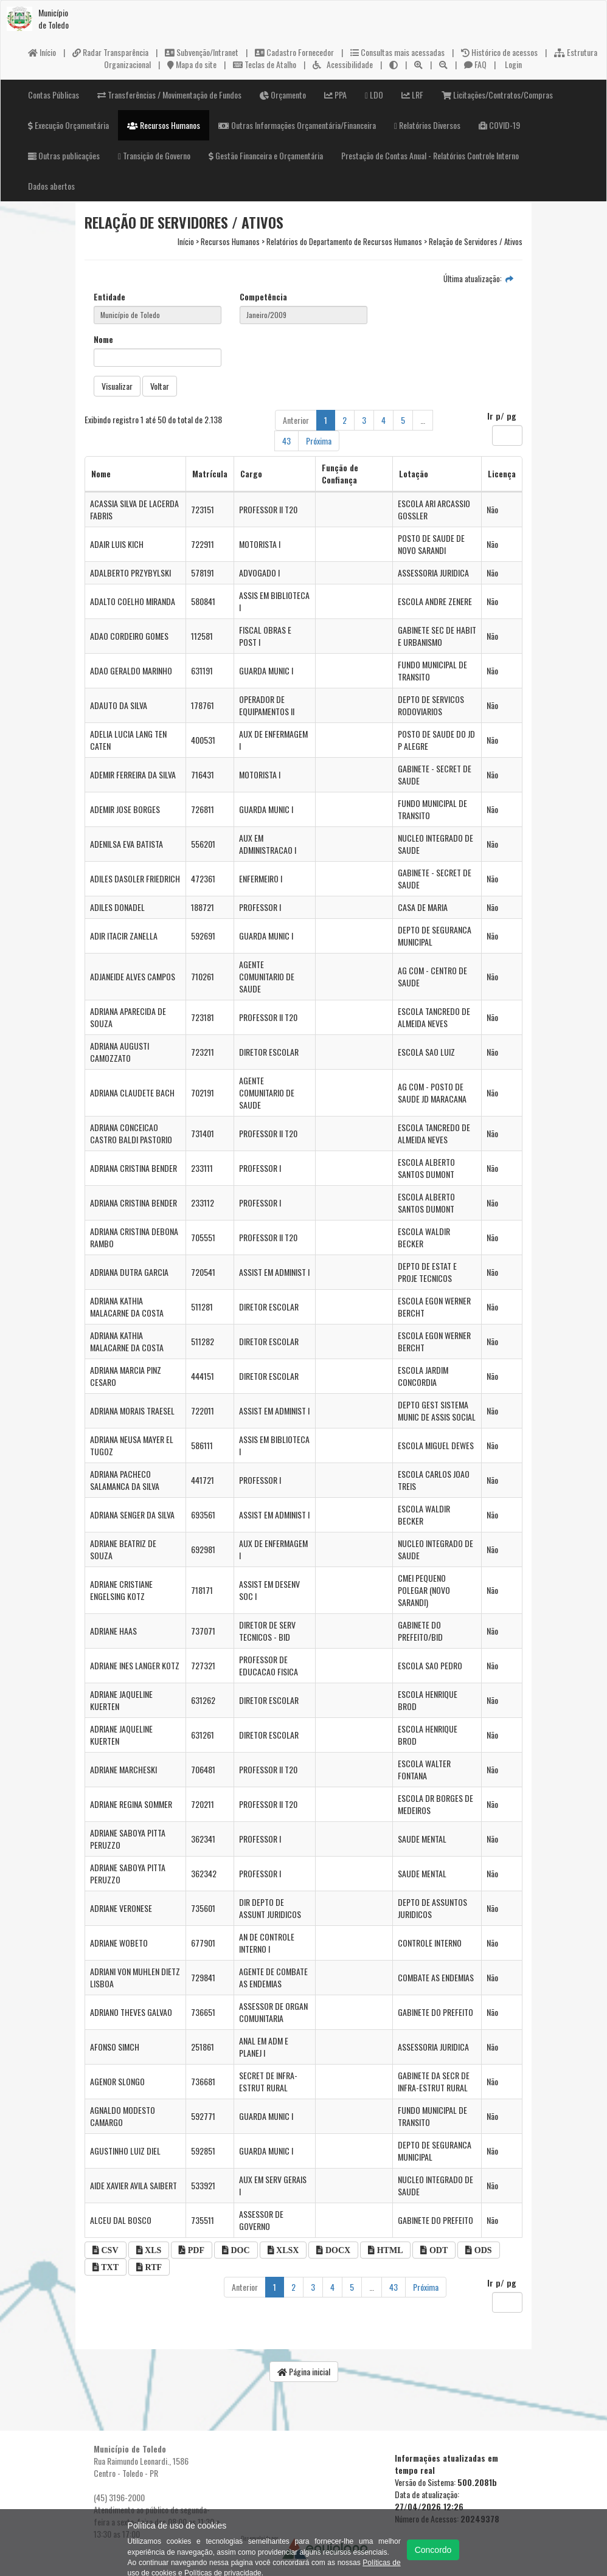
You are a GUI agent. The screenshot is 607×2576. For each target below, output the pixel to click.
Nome (103, 339)
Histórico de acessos (499, 52)
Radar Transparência (110, 52)
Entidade (109, 297)
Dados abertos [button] (51, 185)
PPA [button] (335, 94)
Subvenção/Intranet (201, 52)
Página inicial (303, 2371)
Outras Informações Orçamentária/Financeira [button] (297, 125)
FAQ (475, 64)
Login (512, 64)
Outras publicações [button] (64, 155)
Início (42, 52)
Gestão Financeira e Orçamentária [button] (266, 155)
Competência (263, 297)
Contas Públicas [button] (53, 94)
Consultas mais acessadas (397, 52)
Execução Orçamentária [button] (68, 125)
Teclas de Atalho (264, 64)
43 (286, 440)
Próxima (318, 440)
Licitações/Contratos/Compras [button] (497, 94)
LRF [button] (412, 94)
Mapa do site (192, 64)
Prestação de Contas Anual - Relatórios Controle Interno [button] (430, 155)
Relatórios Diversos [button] (427, 125)
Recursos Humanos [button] (163, 125)
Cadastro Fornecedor (294, 52)
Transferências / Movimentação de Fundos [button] (169, 94)
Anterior (296, 420)
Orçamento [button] (283, 94)
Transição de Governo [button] (154, 155)
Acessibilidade (343, 64)
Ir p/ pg (501, 416)
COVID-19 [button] (499, 125)
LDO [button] (374, 94)
